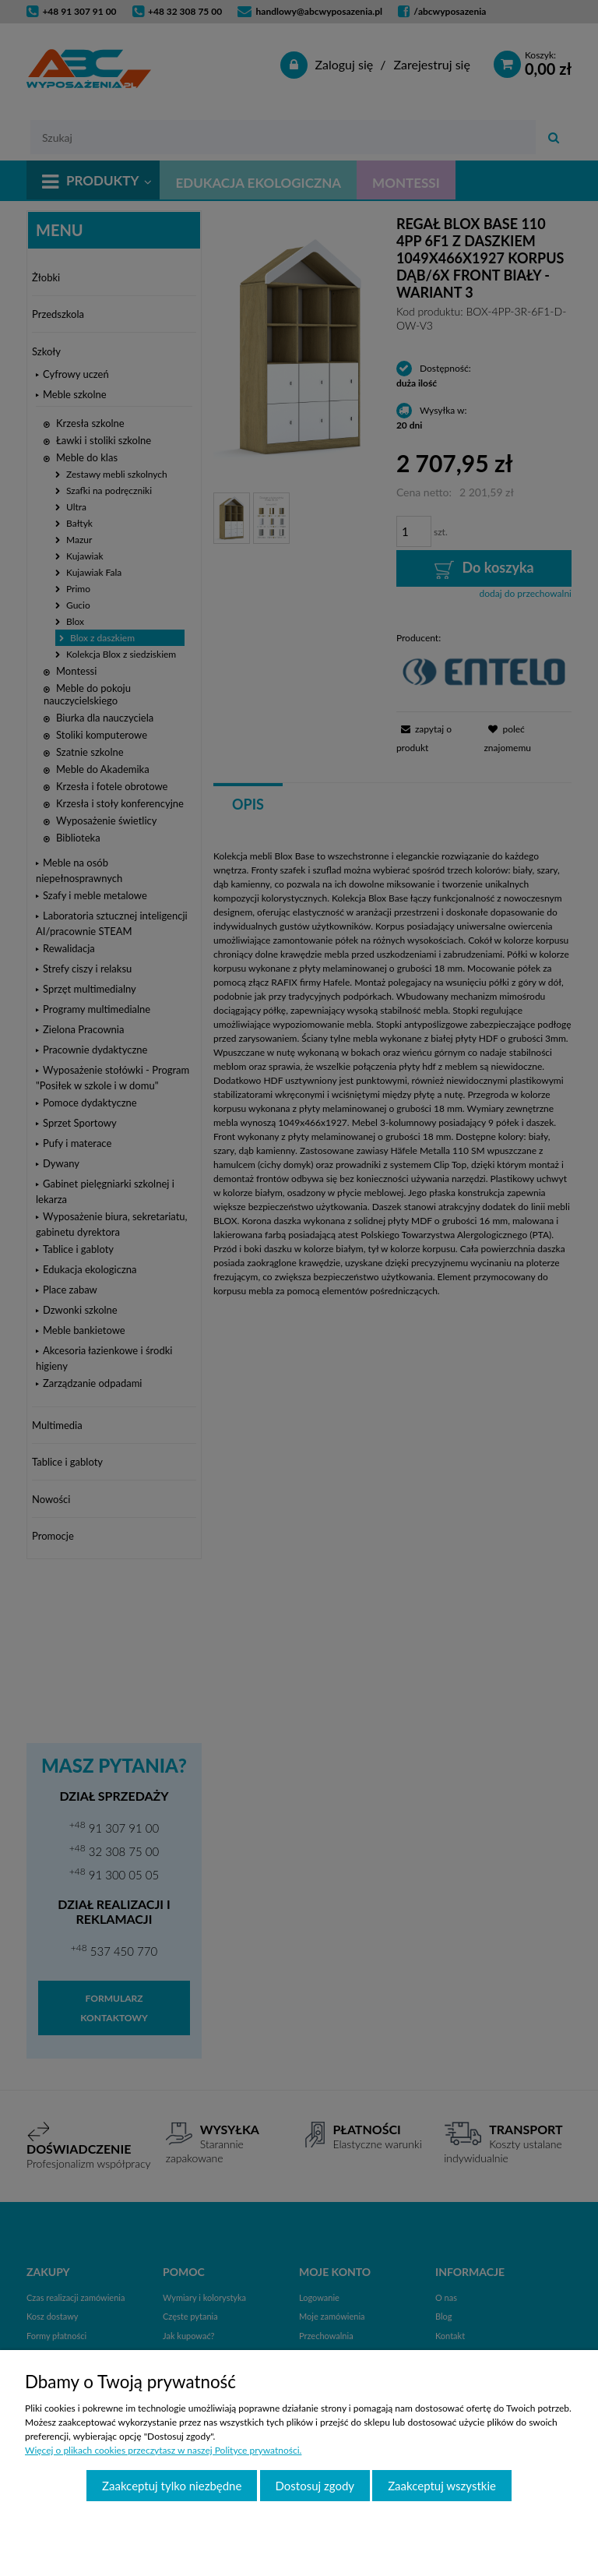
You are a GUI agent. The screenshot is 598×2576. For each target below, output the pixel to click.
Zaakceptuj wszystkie (442, 2486)
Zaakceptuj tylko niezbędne (171, 2486)
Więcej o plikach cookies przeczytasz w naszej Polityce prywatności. (163, 2450)
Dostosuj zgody (315, 2486)
